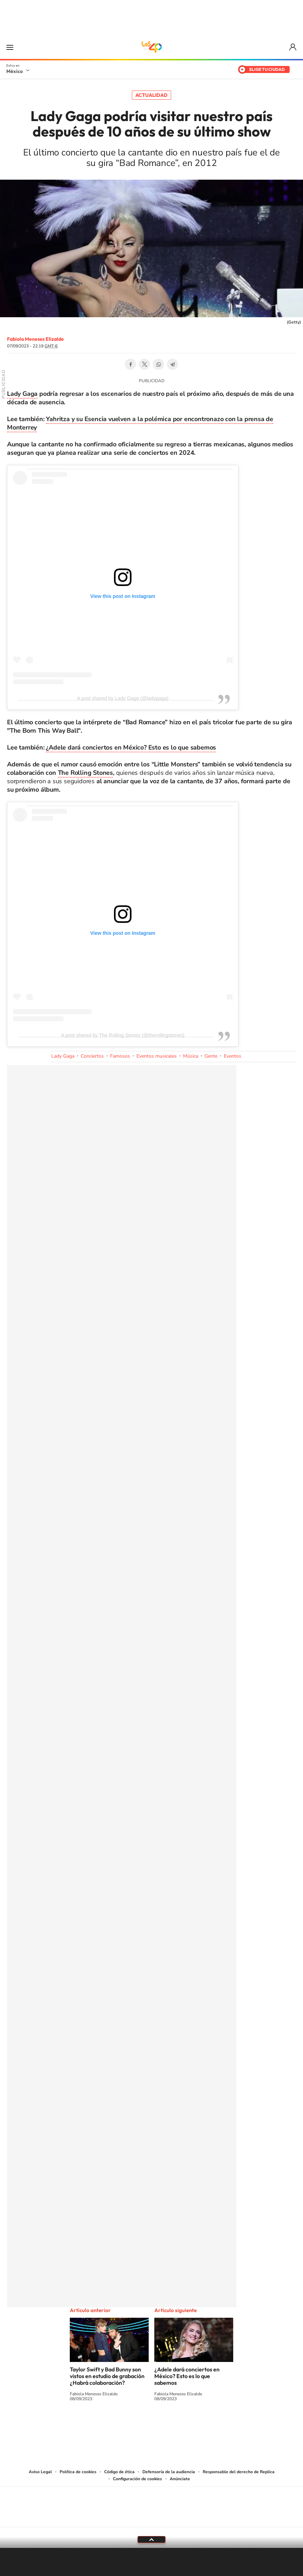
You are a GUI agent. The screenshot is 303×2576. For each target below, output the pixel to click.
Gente (210, 1056)
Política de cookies (78, 2472)
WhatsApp (158, 364)
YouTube (130, 2424)
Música (190, 1056)
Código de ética (119, 2472)
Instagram (144, 2424)
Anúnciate (180, 2479)
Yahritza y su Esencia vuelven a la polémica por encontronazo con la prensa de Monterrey (140, 423)
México (14, 71)
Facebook (130, 364)
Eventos (232, 1056)
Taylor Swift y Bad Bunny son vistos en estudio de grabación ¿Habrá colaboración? (107, 2376)
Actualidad (151, 95)
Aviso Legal (40, 2472)
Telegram (172, 364)
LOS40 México (151, 47)
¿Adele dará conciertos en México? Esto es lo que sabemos (131, 747)
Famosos (120, 1056)
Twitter (144, 364)
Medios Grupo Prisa (152, 2519)
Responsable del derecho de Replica (239, 2472)
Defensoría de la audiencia (168, 2472)
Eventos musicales (156, 1056)
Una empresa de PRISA (151, 2502)
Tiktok (116, 2424)
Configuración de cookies (137, 2479)
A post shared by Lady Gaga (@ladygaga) (123, 698)
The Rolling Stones (85, 772)
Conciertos (92, 1056)
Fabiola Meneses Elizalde (35, 339)
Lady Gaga (22, 394)
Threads (186, 2424)
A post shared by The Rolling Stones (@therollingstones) (122, 1035)
